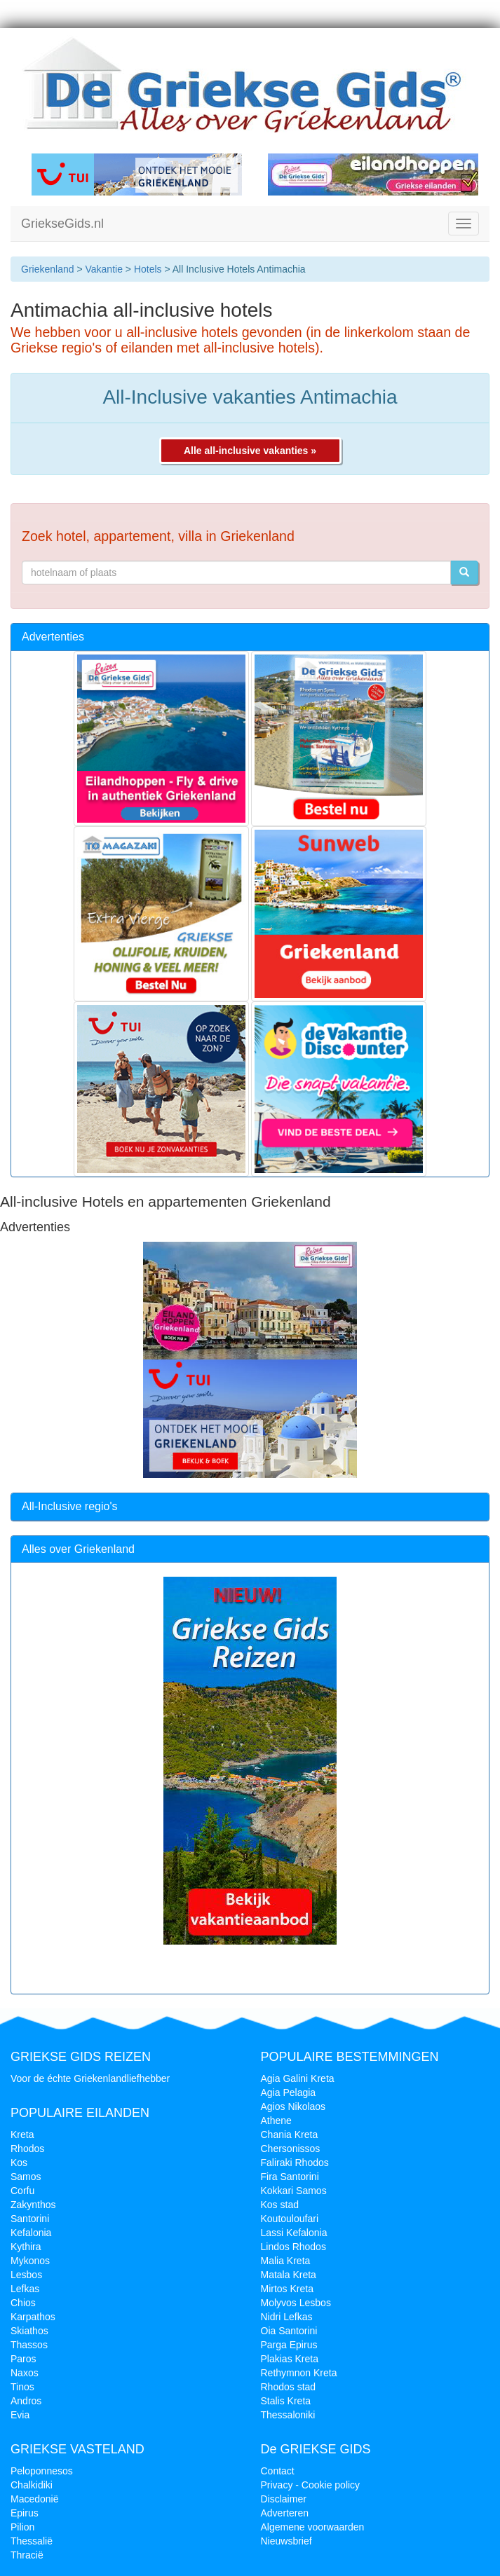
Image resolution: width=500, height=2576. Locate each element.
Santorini (30, 2218)
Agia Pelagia (288, 2092)
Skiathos (29, 2330)
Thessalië (32, 2541)
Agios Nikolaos (293, 2106)
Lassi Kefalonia (294, 2232)
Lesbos (26, 2274)
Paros (23, 2358)
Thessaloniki (288, 2414)
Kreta (22, 2134)
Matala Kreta (288, 2274)
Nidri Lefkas (287, 2316)
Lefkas (25, 2288)
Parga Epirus (289, 2344)
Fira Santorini (290, 2176)
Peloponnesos (42, 2470)
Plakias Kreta (289, 2358)
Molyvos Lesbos (296, 2302)
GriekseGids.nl (62, 224)
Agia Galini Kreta (298, 2078)
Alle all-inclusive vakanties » (250, 450)
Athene (276, 2120)
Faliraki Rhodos (295, 2162)
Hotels (148, 269)
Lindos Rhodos (293, 2246)
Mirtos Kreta (287, 2288)
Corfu (22, 2190)
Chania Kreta (289, 2134)
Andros (26, 2400)
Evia (20, 2414)
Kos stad (280, 2204)
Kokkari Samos (294, 2190)
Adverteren (285, 2513)
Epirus (25, 2513)
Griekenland (47, 269)
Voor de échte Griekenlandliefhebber (90, 2078)
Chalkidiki (32, 2485)
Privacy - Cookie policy (310, 2485)
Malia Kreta (286, 2260)
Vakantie (103, 269)
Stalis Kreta (286, 2400)
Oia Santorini (289, 2330)
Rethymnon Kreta (299, 2372)
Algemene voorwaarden (313, 2527)
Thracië (27, 2555)
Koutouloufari (290, 2218)
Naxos (25, 2372)
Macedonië (35, 2499)
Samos (26, 2176)
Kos (19, 2162)
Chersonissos (290, 2148)
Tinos (22, 2386)
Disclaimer (283, 2499)
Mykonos (30, 2260)
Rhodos (27, 2148)
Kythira (26, 2246)
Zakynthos (33, 2204)
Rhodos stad (288, 2386)
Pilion (22, 2527)
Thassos (29, 2344)
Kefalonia (31, 2232)
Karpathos (33, 2316)
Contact (278, 2470)
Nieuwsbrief (286, 2541)
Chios (23, 2302)
